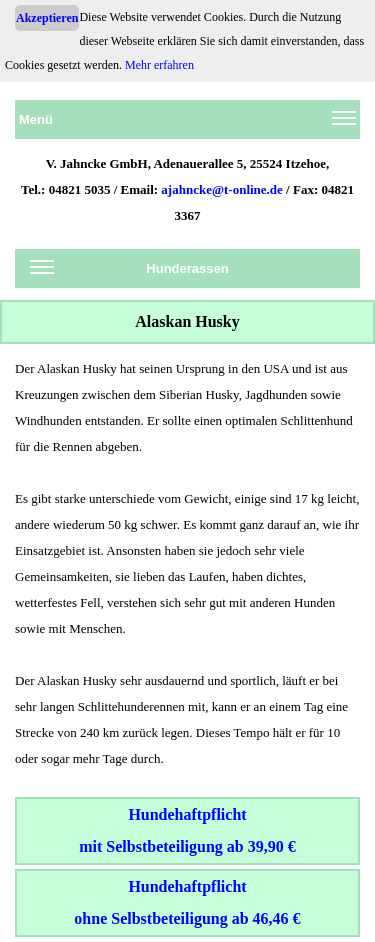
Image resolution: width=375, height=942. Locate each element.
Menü (187, 123)
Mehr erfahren (159, 65)
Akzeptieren (47, 18)
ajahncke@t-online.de (222, 189)
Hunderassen (129, 272)
